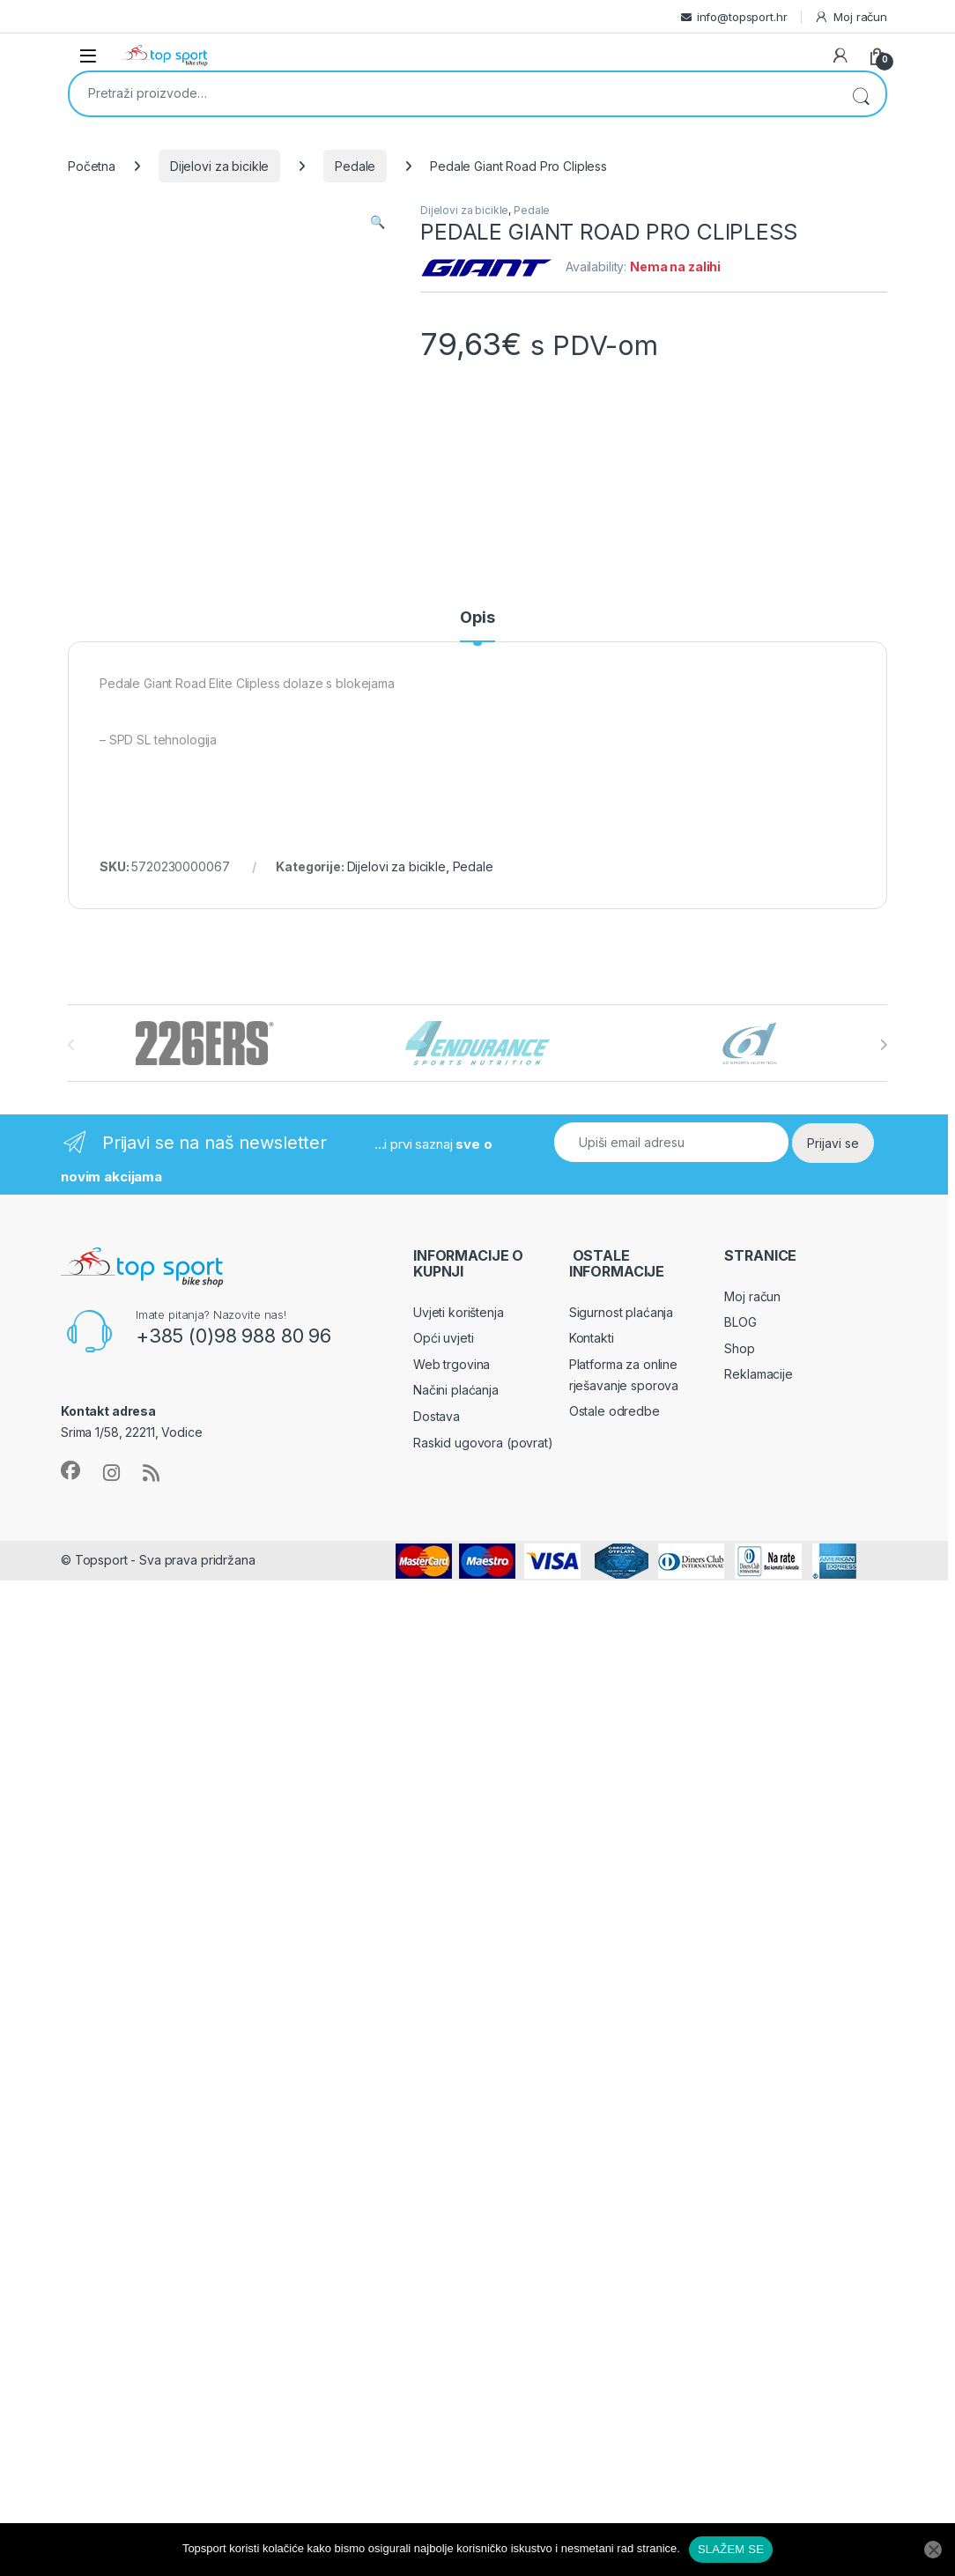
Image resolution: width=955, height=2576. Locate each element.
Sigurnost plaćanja (621, 1312)
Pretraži (860, 93)
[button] (377, 222)
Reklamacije (758, 1373)
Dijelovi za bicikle (219, 166)
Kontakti (591, 1337)
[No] (933, 2549)
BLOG (740, 1321)
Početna (91, 166)
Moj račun (850, 17)
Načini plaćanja (456, 1389)
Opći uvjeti (443, 1337)
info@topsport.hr (742, 17)
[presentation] (883, 1045)
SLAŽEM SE (731, 2549)
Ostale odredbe (614, 1410)
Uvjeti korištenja (458, 1312)
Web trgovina (451, 1364)
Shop (739, 1348)
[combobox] (453, 92)
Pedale (355, 166)
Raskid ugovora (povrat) (483, 1442)
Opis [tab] (477, 618)
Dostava (436, 1416)
